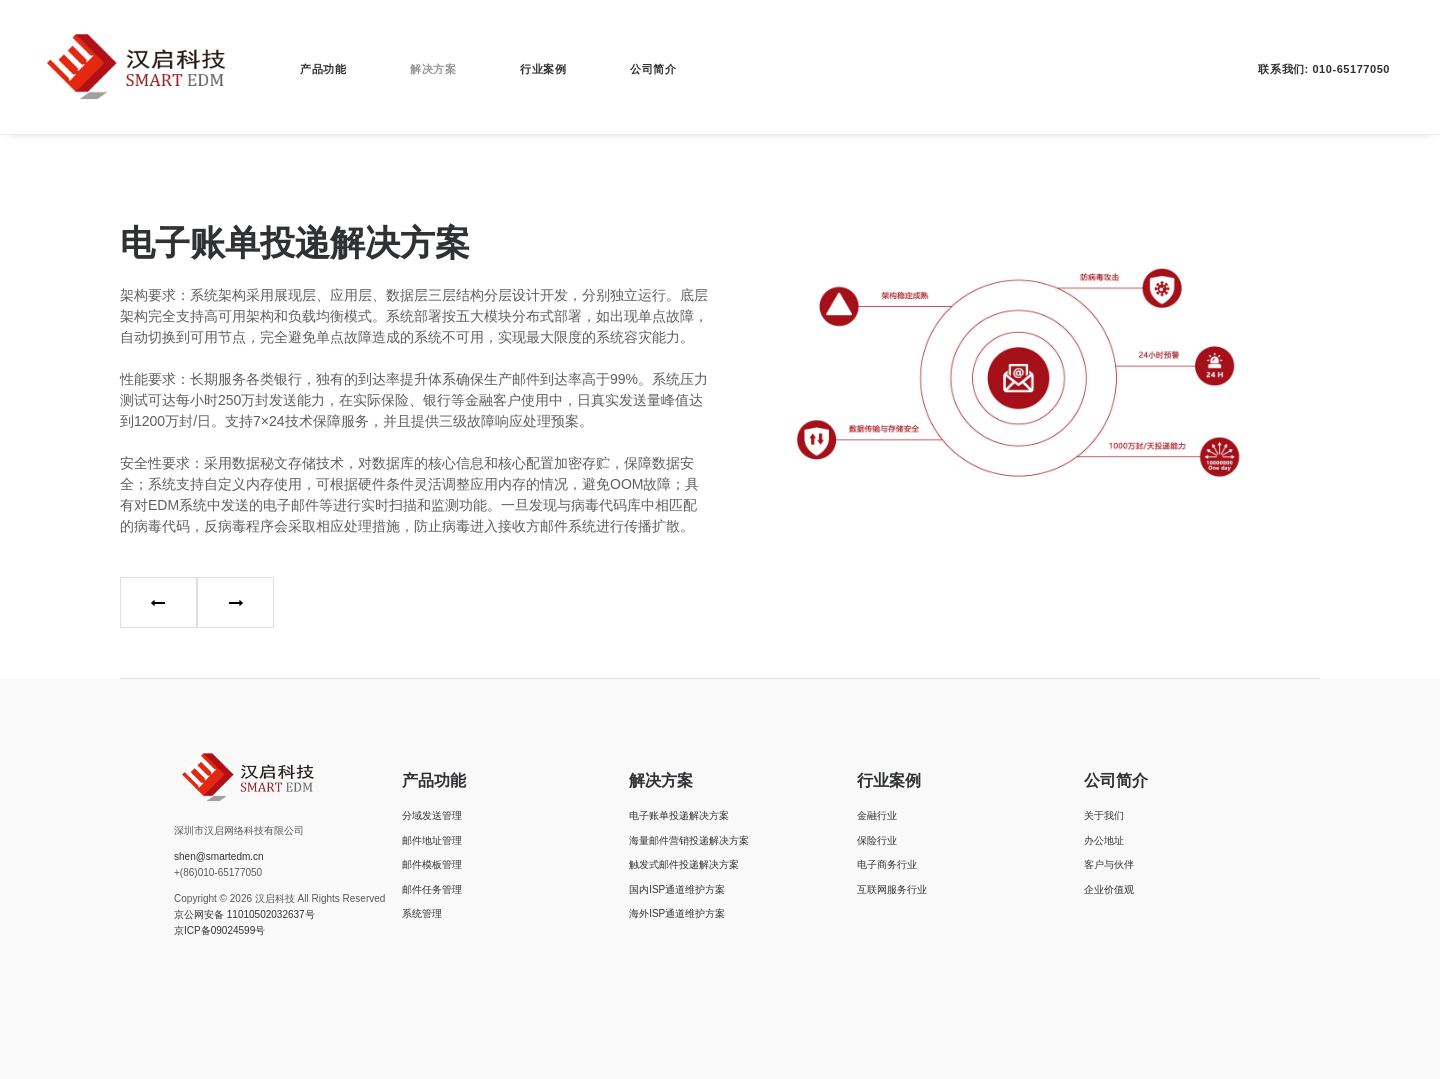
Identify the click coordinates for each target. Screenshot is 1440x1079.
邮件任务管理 (432, 889)
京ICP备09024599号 (219, 930)
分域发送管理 (432, 815)
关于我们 (1104, 815)
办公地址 (1104, 840)
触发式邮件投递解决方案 (684, 864)
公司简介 (653, 69)
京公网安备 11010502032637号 (244, 914)
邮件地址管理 (432, 840)
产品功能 (323, 69)
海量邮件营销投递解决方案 (689, 840)
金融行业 (877, 815)
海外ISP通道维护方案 (677, 913)
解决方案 (433, 69)
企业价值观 (1109, 889)
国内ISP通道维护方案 (677, 889)
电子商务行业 (887, 864)
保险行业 (877, 840)
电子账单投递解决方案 (679, 815)
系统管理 (422, 913)
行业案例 (543, 69)
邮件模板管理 (432, 864)
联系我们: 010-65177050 (1324, 69)
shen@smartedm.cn (219, 856)
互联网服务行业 (892, 889)
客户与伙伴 (1109, 864)
